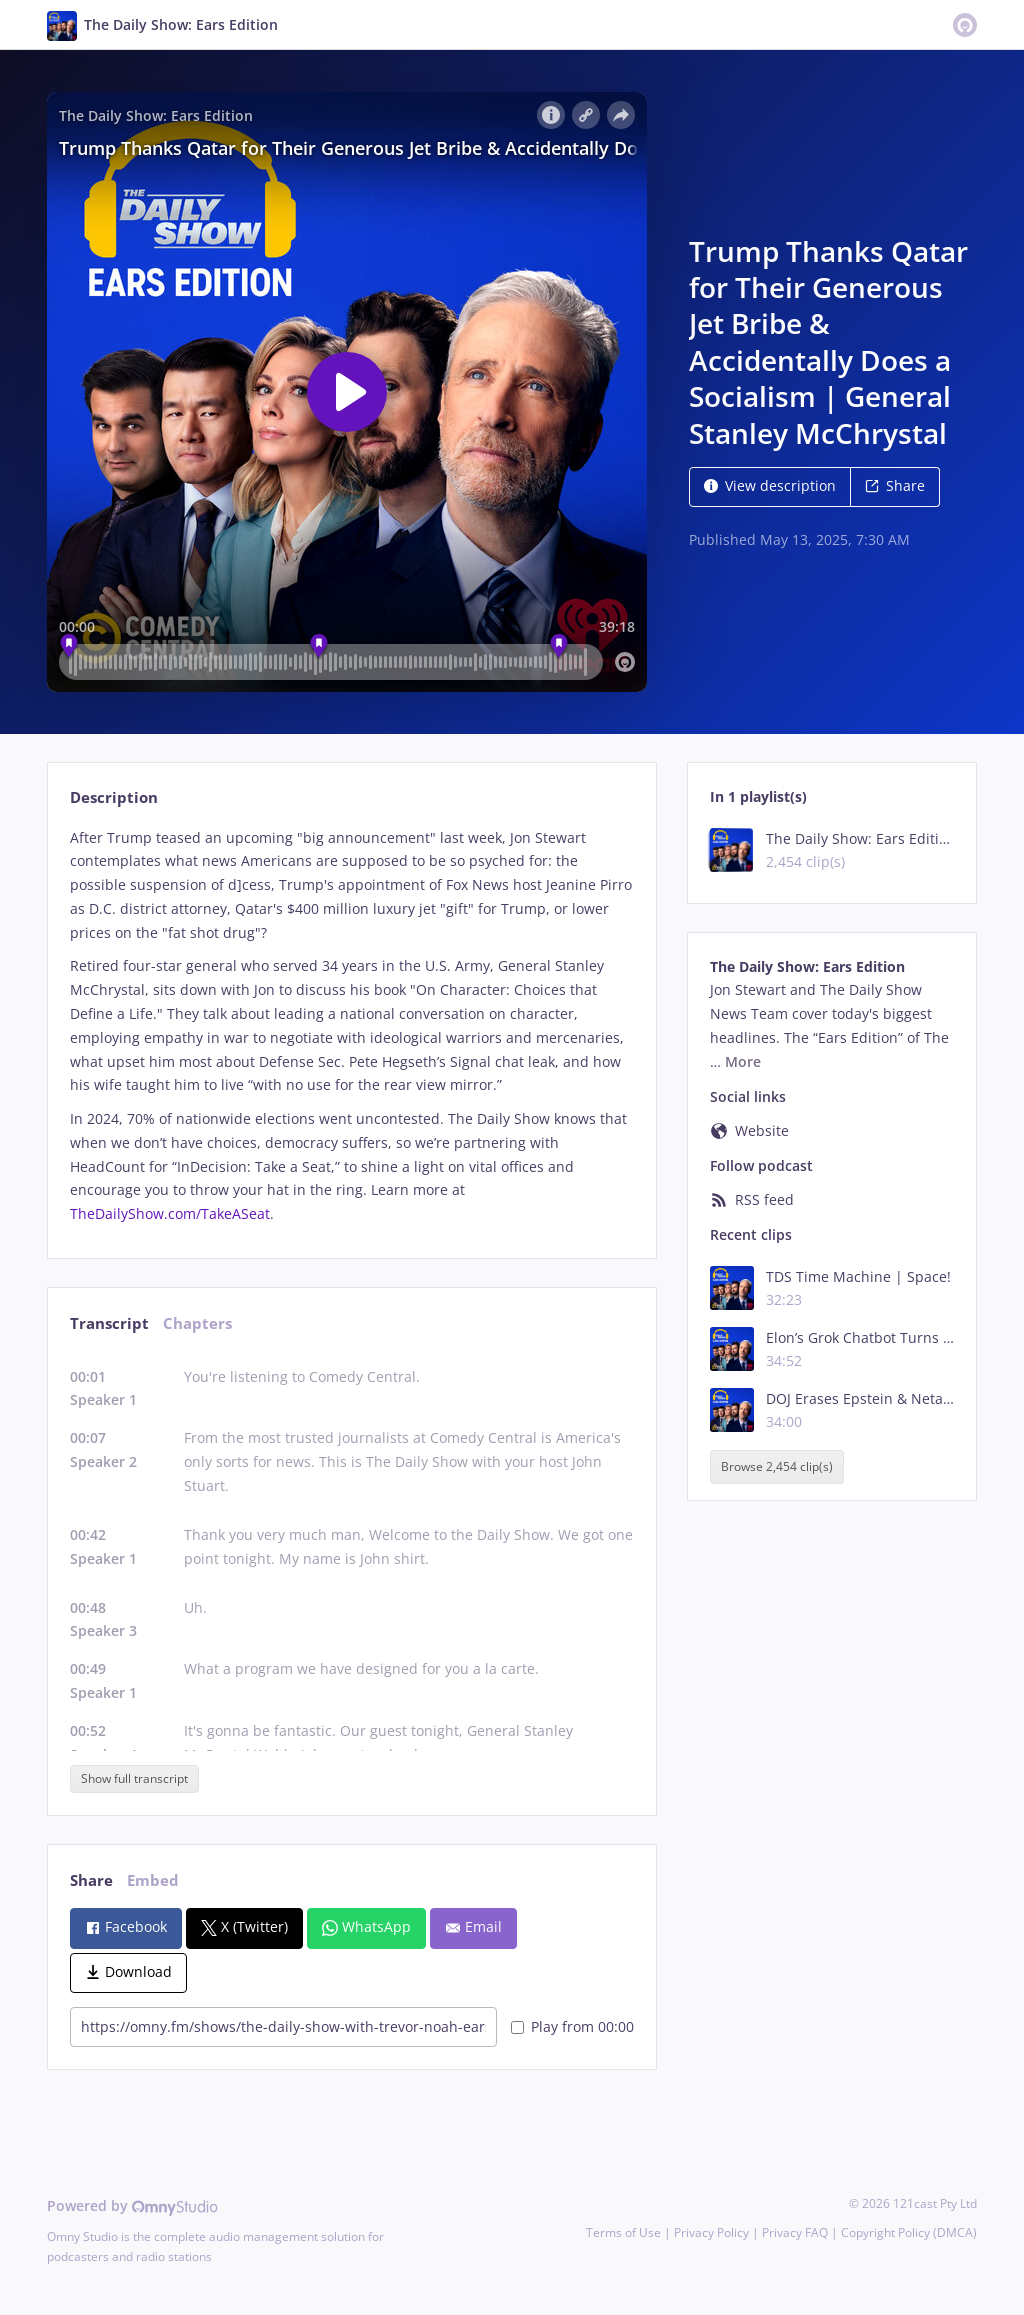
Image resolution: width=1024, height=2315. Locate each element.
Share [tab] (91, 1880)
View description (770, 485)
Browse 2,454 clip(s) (777, 1466)
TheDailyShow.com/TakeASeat (170, 1213)
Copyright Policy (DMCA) (909, 2232)
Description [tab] (114, 797)
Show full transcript (134, 1778)
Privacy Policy (711, 2232)
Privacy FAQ (795, 2232)
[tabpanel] (351, 1026)
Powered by (132, 2205)
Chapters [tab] (197, 1323)
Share (895, 485)
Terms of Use (623, 2232)
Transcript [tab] (109, 1323)
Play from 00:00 (572, 2026)
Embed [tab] (153, 1880)
